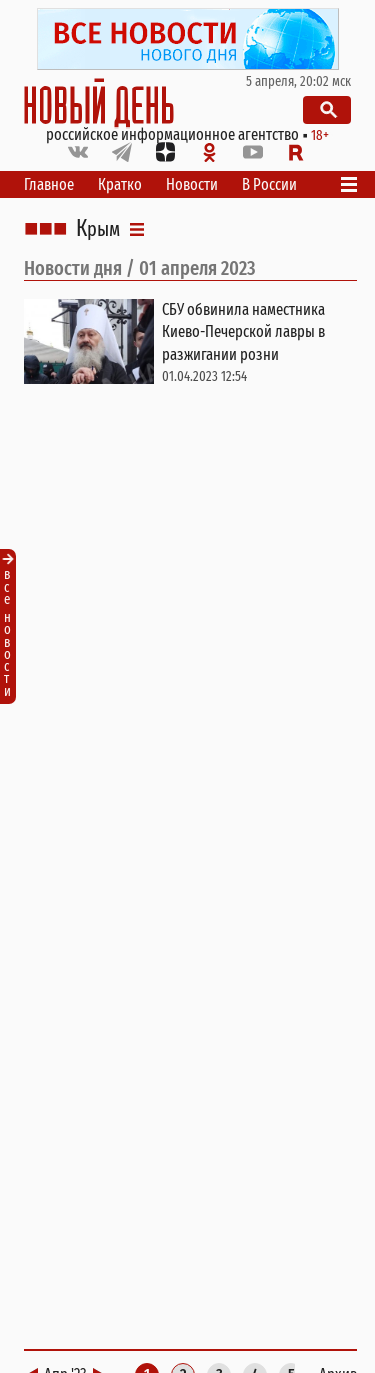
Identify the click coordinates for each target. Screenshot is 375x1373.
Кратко (120, 184)
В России (269, 184)
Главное (49, 184)
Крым (98, 229)
